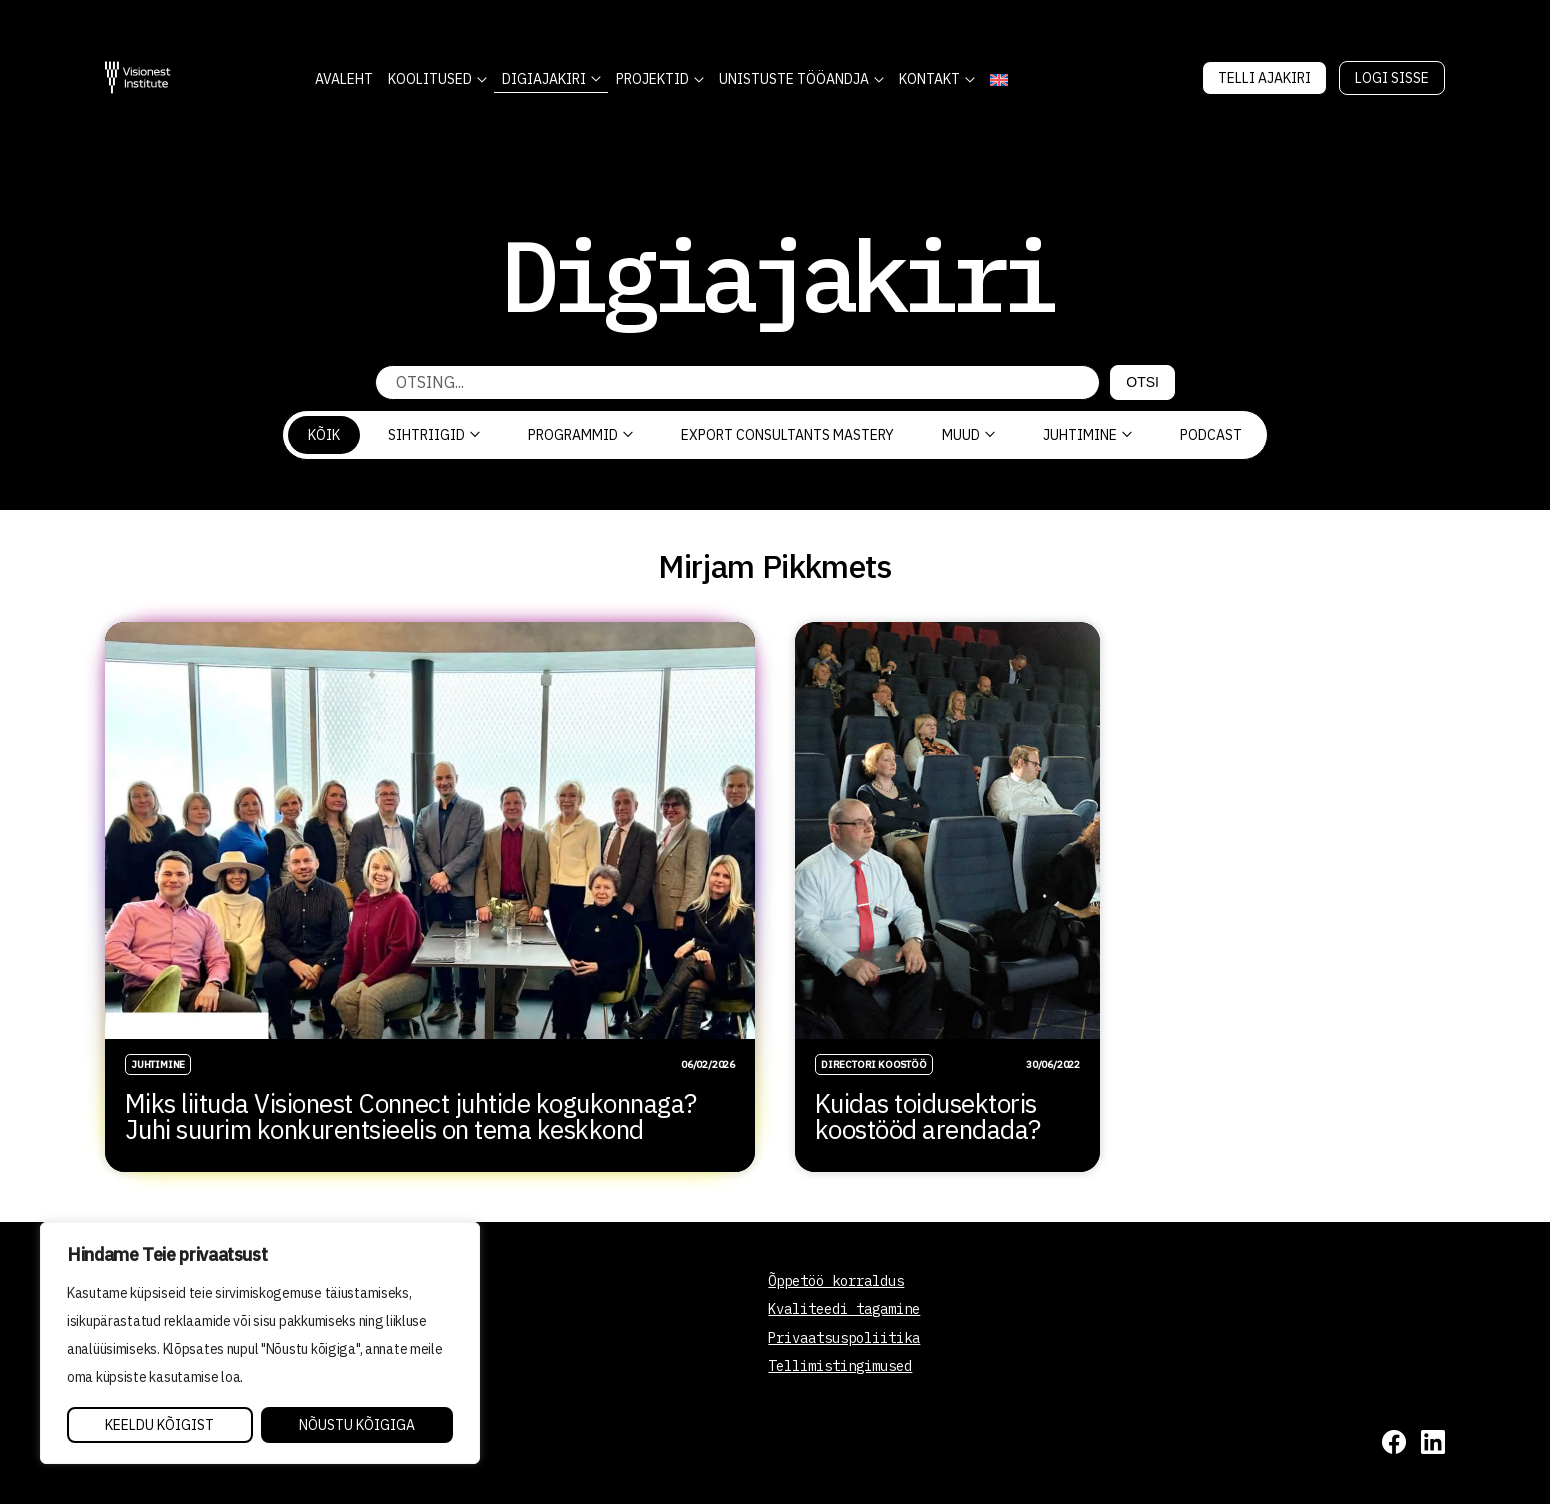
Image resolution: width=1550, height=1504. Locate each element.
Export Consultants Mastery (787, 435)
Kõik (324, 435)
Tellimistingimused (840, 1366)
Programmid (580, 435)
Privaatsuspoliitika (844, 1338)
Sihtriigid (434, 435)
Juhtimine (1087, 435)
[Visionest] (138, 77)
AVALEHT (344, 79)
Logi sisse (1392, 78)
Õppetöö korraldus (836, 1281)
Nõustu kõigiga (357, 1425)
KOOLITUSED (430, 79)
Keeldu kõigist (159, 1425)
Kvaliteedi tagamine (844, 1309)
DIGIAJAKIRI (544, 79)
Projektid (652, 79)
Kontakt (929, 79)
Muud (968, 435)
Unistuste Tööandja (794, 79)
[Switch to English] (998, 79)
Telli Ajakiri (1264, 78)
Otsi (1142, 382)
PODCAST (1211, 435)
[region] (260, 1343)
